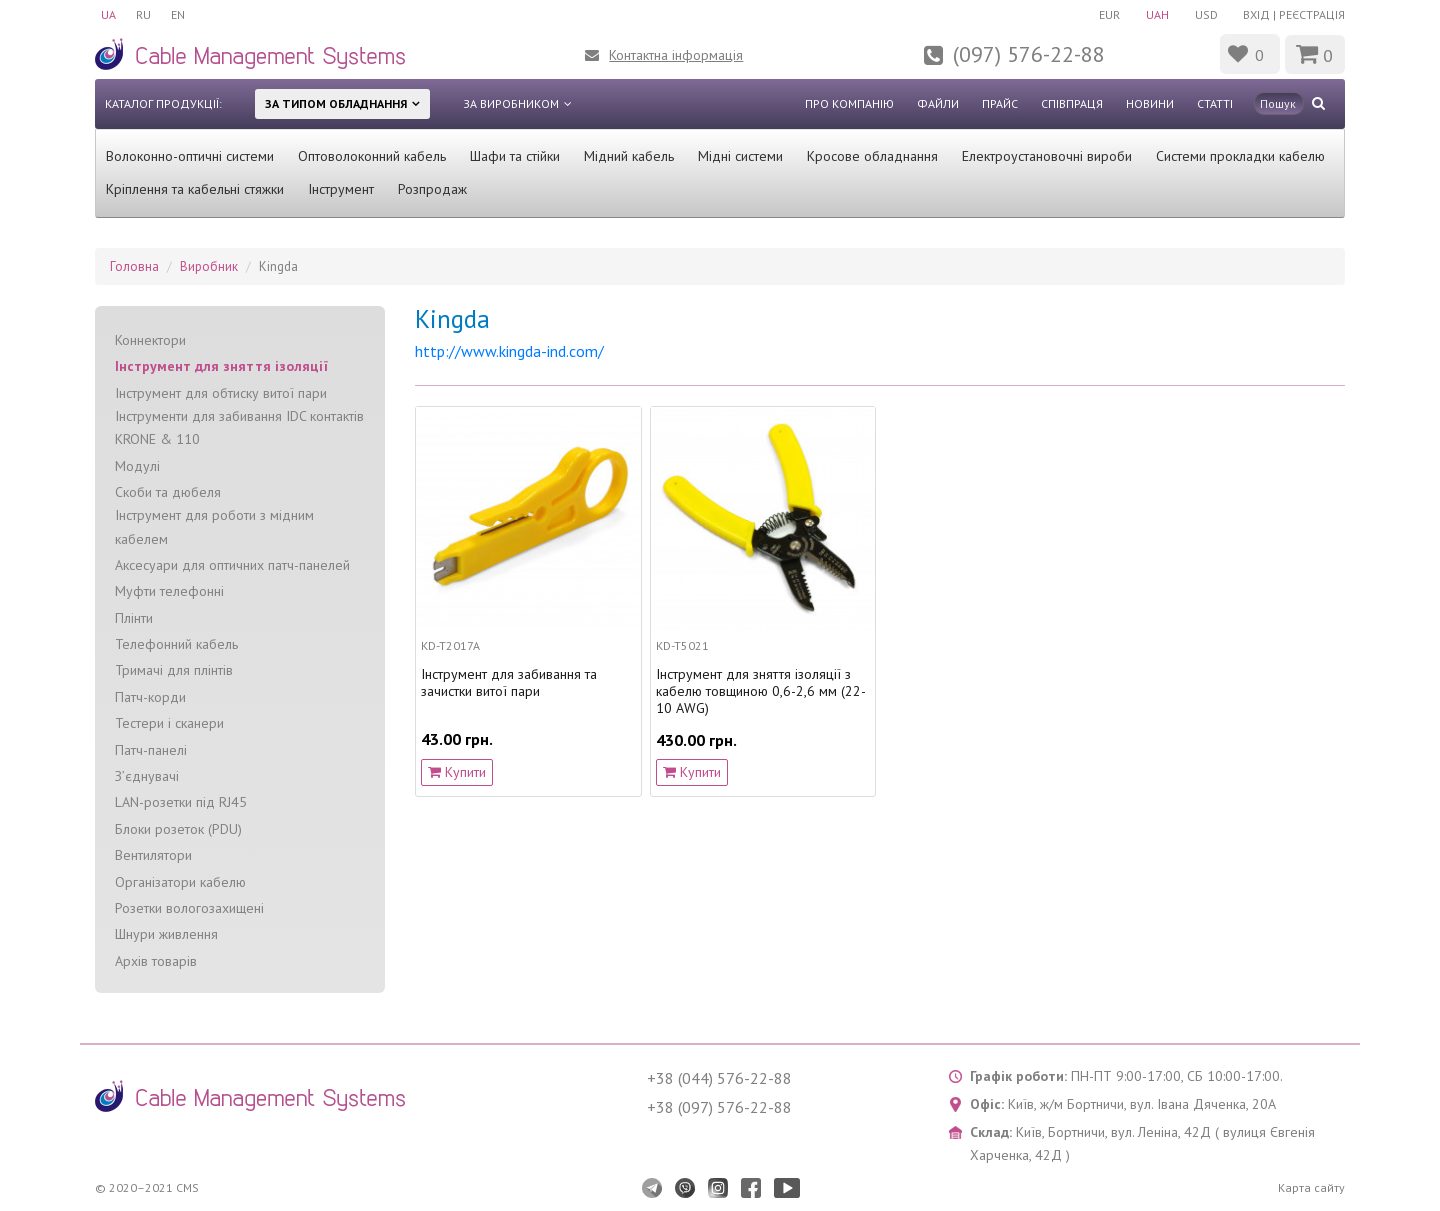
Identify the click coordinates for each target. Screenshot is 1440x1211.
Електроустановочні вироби (1047, 156)
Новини (1150, 103)
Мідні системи (740, 156)
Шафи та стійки (515, 156)
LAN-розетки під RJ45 (181, 802)
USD (1206, 14)
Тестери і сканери (169, 723)
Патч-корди (150, 697)
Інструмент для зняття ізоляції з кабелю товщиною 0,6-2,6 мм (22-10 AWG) (761, 691)
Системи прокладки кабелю (1240, 156)
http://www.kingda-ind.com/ (509, 351)
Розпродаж (432, 189)
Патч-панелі (151, 750)
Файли (938, 103)
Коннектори (150, 340)
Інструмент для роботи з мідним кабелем (214, 526)
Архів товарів (156, 961)
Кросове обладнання (872, 156)
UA (108, 14)
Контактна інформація (676, 55)
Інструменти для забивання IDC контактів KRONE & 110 (239, 427)
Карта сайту (1311, 1187)
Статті (1215, 103)
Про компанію (849, 103)
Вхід (1256, 14)
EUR (1109, 14)
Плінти (134, 618)
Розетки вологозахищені (189, 908)
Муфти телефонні (169, 591)
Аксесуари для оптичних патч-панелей (232, 565)
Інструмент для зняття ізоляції (221, 366)
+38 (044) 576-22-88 (719, 1078)
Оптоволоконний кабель (372, 156)
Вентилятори (153, 855)
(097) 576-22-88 (1029, 54)
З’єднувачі (147, 776)
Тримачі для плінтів (174, 670)
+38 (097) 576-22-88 (719, 1107)
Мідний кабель (629, 156)
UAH (1157, 14)
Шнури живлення (166, 934)
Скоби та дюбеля (168, 492)
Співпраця (1072, 103)
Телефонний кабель (176, 644)
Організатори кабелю (180, 882)
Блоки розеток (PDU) (178, 829)
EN (178, 14)
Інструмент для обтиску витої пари (221, 393)
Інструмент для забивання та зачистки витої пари (509, 683)
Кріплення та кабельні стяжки (195, 189)
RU (143, 14)
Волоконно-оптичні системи (190, 156)
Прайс (1000, 103)
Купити (457, 772)
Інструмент (341, 189)
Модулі (137, 466)
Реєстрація (1312, 14)
